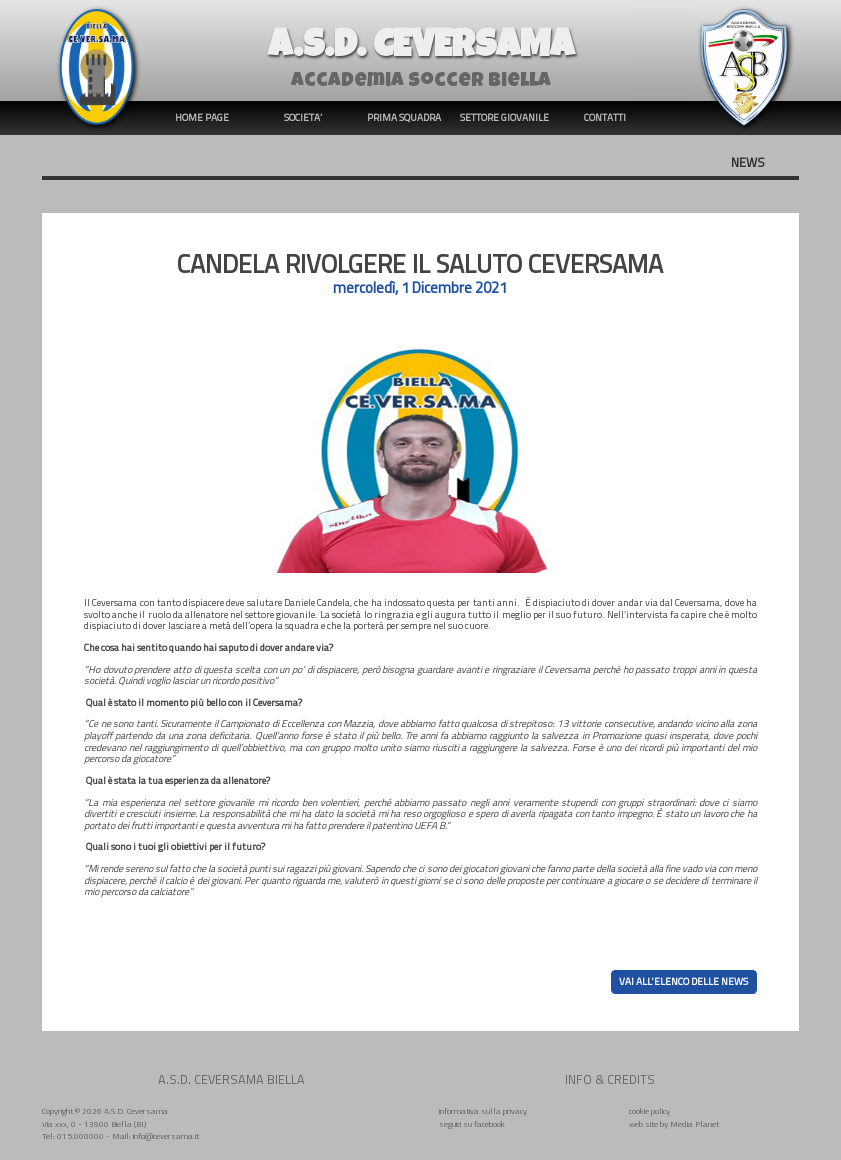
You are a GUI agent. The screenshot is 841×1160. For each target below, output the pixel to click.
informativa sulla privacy (483, 1110)
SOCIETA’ (303, 117)
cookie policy (649, 1110)
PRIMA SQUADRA (404, 117)
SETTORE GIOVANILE (504, 117)
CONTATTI (605, 117)
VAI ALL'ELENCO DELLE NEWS (683, 982)
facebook (489, 1123)
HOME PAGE (202, 117)
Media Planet (694, 1123)
